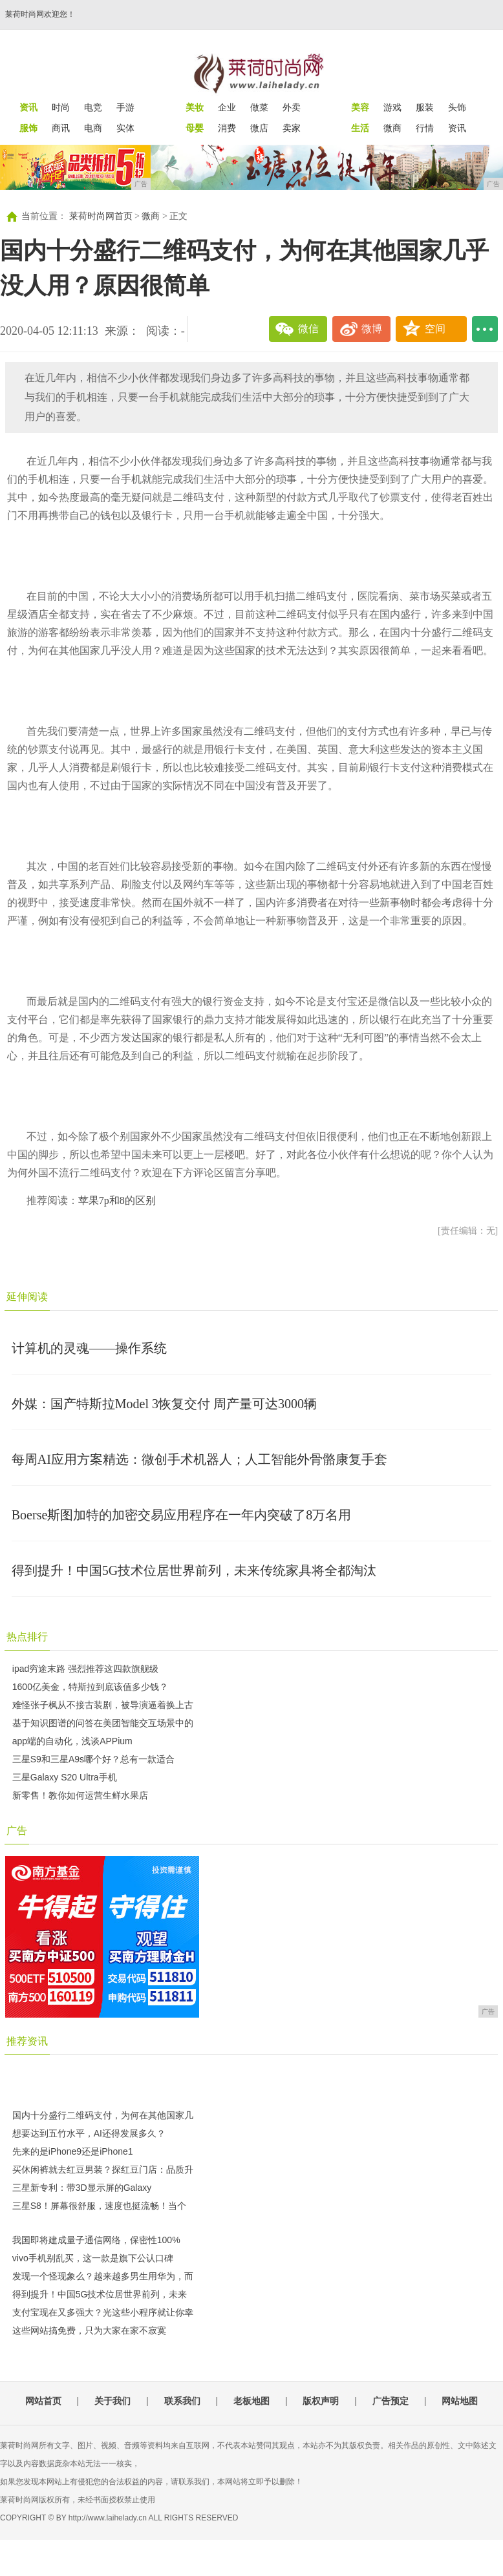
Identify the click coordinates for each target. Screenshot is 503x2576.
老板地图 (251, 2401)
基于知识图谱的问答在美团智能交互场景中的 (102, 1723)
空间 (435, 328)
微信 (308, 328)
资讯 (457, 128)
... (485, 329)
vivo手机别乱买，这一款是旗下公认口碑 (92, 2258)
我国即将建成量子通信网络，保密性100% (96, 2240)
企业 (227, 107)
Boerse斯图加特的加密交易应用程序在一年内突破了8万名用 (182, 1515)
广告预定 (390, 2401)
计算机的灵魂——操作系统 (89, 1348)
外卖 (292, 107)
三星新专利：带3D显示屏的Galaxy (81, 2187)
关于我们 (112, 2401)
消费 (227, 128)
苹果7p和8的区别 (117, 1200)
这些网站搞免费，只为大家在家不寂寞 (89, 2330)
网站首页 (43, 2401)
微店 (259, 128)
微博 (371, 328)
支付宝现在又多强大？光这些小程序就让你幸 (102, 2312)
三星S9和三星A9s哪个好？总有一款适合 (93, 1759)
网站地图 (460, 2401)
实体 (125, 128)
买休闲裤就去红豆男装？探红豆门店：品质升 (102, 2169)
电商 (93, 128)
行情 (425, 128)
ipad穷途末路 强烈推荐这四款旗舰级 (85, 1668)
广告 (16, 1830)
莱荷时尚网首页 (101, 216)
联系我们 (182, 2401)
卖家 (292, 128)
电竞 (93, 107)
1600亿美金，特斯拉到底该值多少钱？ (90, 1687)
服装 (425, 107)
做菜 (259, 107)
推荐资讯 (27, 2041)
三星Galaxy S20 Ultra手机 (64, 1777)
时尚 (61, 107)
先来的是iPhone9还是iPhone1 (72, 2151)
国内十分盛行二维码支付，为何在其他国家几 (102, 2115)
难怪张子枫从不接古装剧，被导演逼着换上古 (102, 1705)
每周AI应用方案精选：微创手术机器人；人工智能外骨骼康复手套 (199, 1459)
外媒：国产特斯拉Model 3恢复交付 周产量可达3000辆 (164, 1404)
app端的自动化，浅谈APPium (72, 1741)
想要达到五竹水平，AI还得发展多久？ (89, 2133)
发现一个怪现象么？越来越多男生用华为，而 (102, 2276)
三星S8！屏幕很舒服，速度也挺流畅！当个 (99, 2206)
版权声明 (321, 2401)
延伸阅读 (27, 1296)
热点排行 (27, 1636)
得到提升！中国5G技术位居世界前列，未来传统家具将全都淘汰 (194, 1570)
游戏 (392, 107)
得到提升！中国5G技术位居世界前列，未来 (99, 2294)
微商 (392, 128)
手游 (125, 107)
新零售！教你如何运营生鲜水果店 (80, 1795)
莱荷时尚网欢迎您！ (40, 14)
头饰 (457, 107)
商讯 (61, 128)
